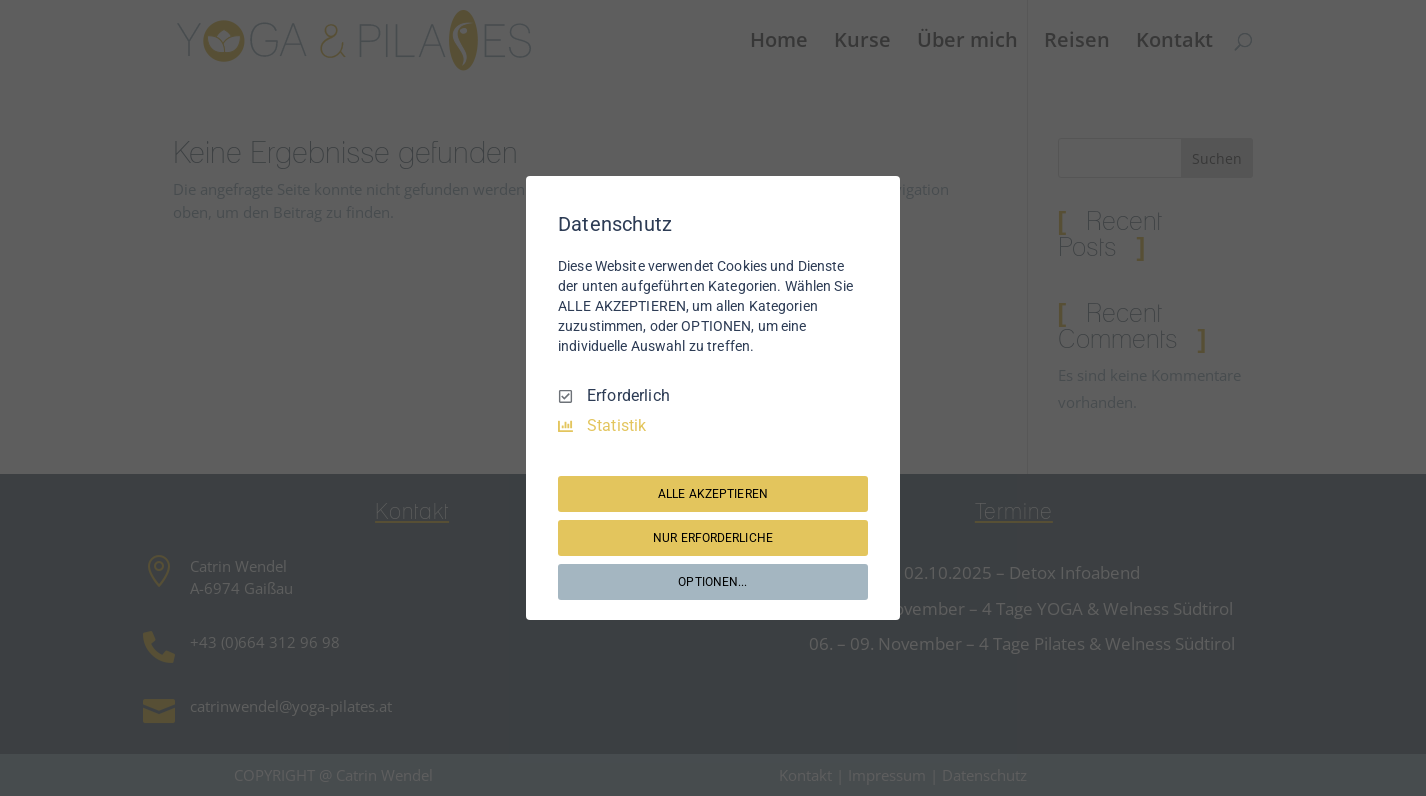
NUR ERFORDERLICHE (713, 538)
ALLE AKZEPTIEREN (713, 494)
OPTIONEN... (712, 582)
